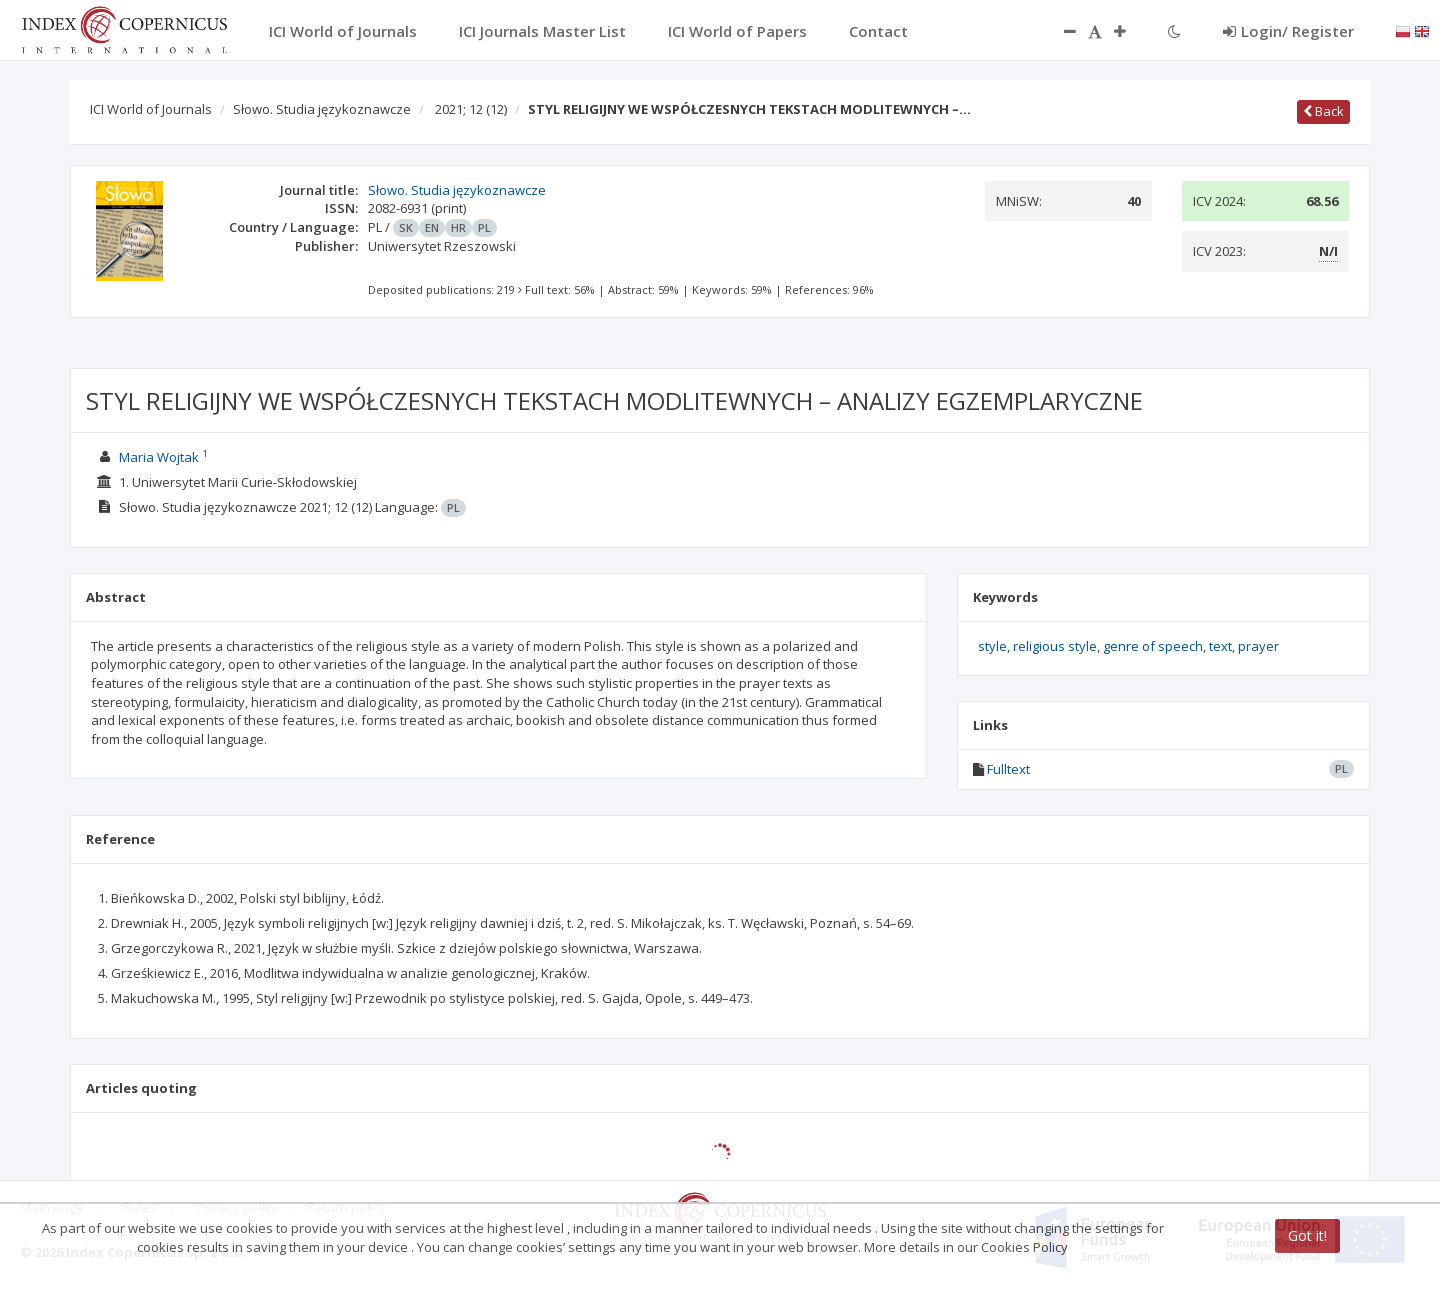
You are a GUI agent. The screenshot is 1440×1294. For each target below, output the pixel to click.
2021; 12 (471, 109)
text (1220, 646)
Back (1323, 111)
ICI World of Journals (151, 109)
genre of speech (1153, 646)
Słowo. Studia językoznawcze (322, 109)
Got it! (1307, 1235)
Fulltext (1008, 769)
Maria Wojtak (159, 457)
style (992, 646)
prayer (1258, 646)
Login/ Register (1288, 31)
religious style (1055, 646)
